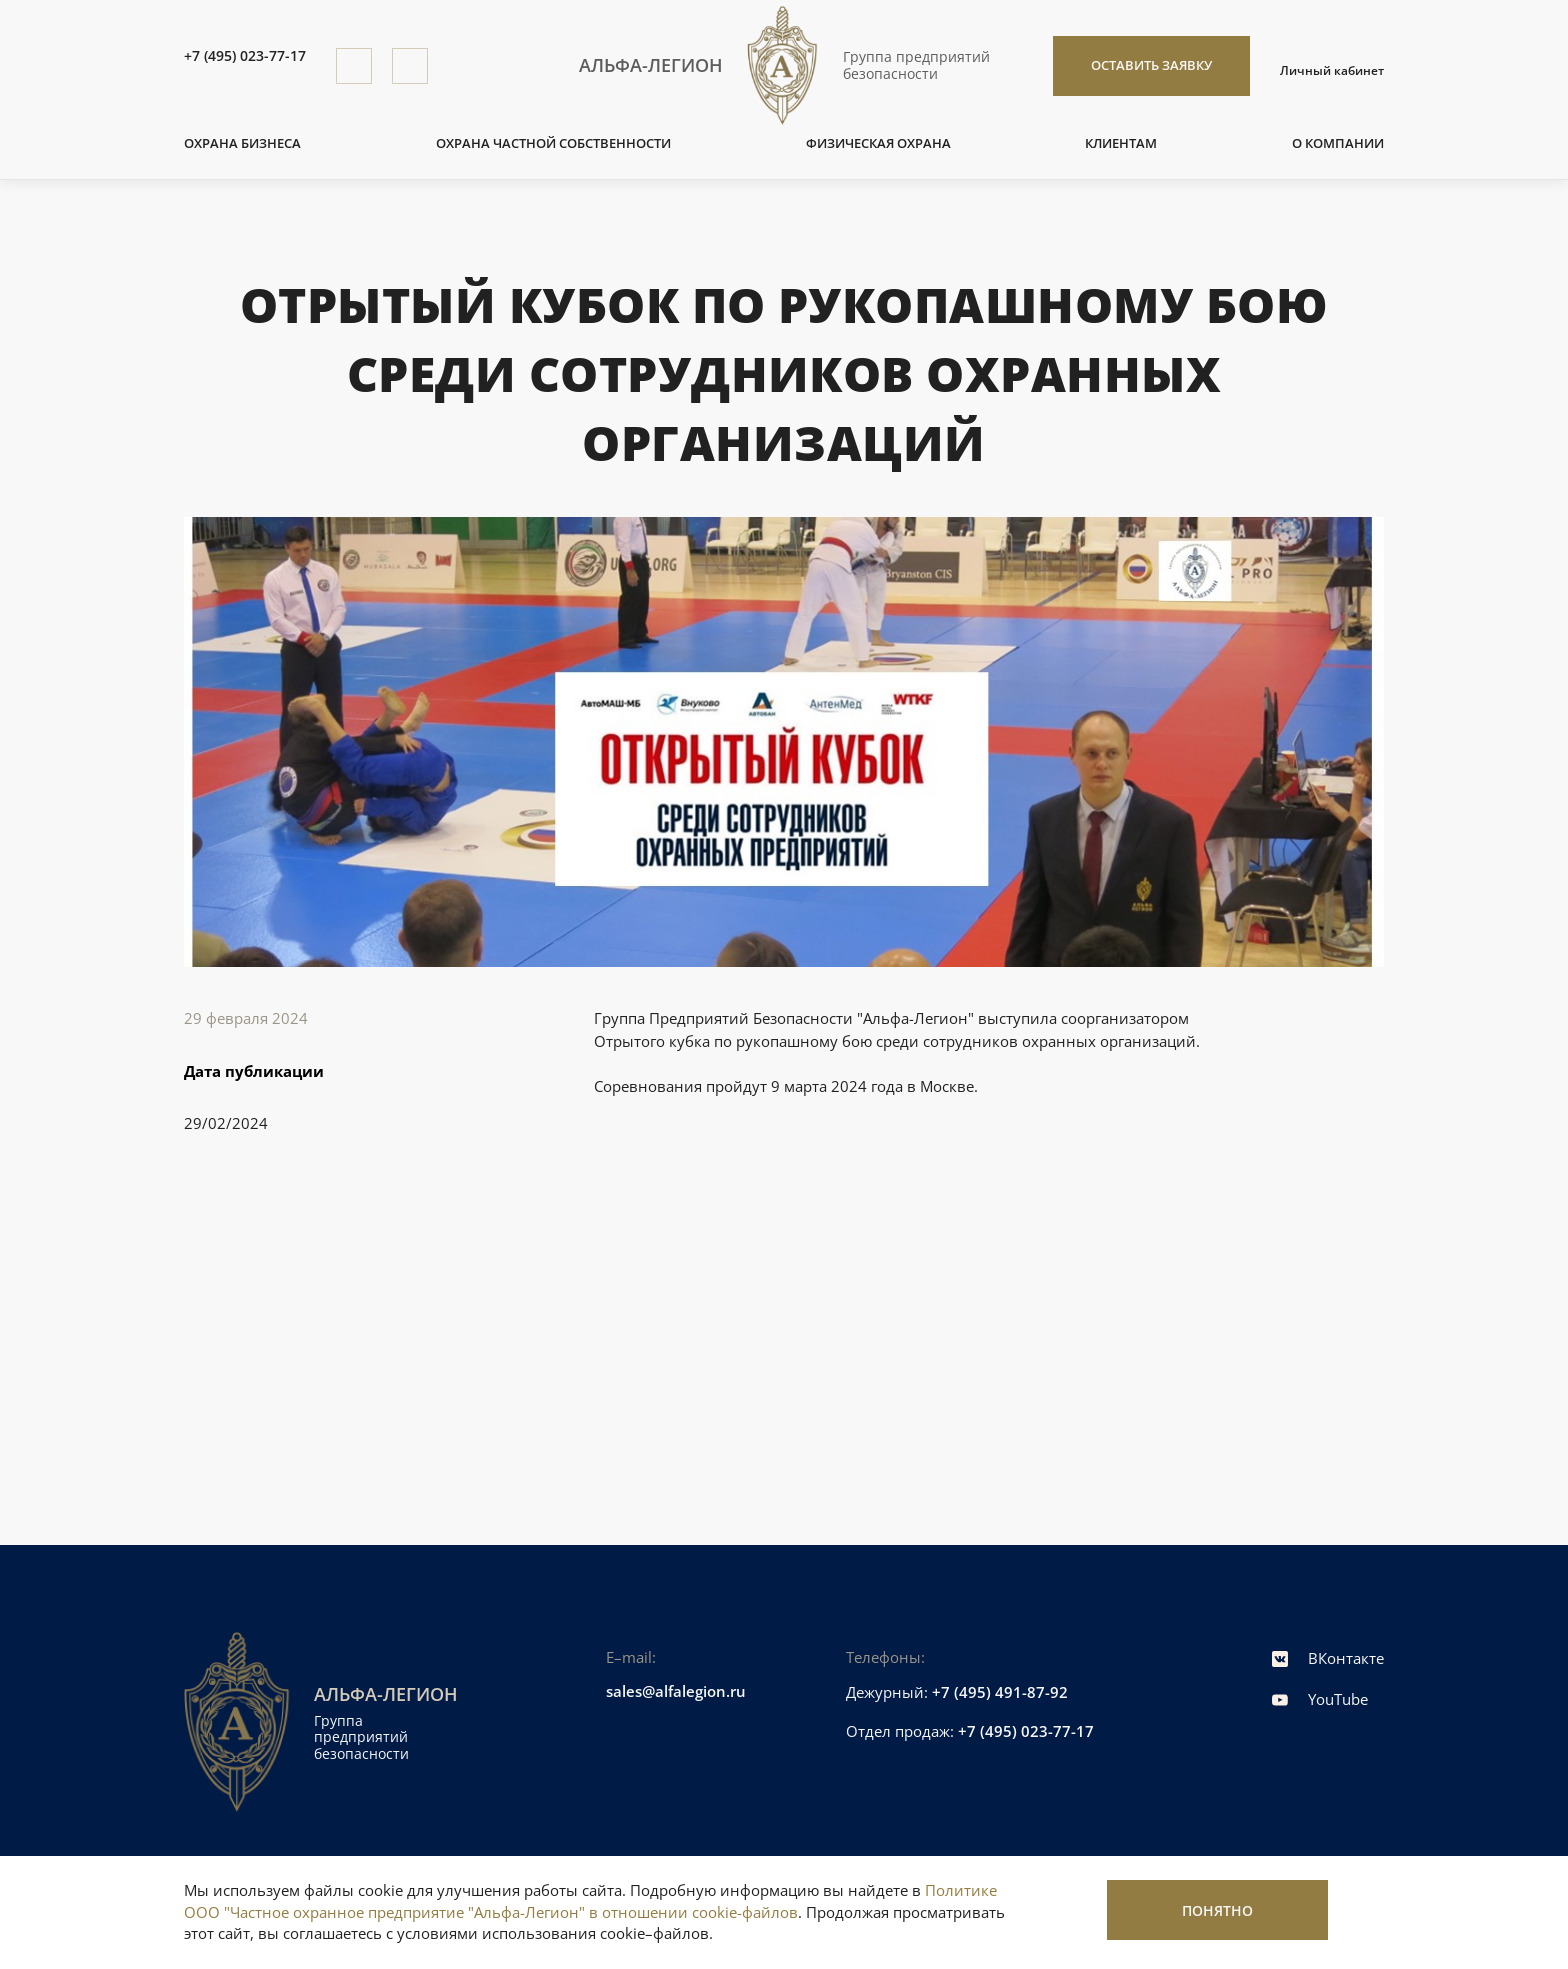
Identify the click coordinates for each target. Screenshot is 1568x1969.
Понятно (1217, 1910)
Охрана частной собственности (553, 143)
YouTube (1320, 1699)
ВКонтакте (1328, 1658)
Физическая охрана (878, 143)
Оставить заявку (1151, 65)
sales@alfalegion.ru (676, 1691)
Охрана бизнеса (242, 143)
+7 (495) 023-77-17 (245, 56)
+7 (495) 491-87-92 (1000, 1692)
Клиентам (1121, 143)
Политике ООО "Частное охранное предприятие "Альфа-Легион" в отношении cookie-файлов (590, 1901)
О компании (1338, 143)
